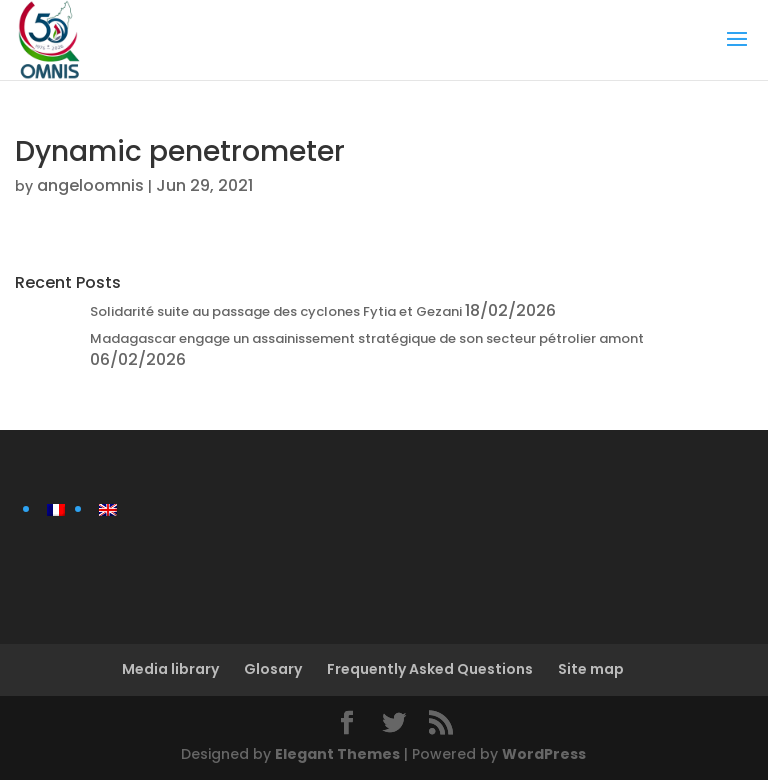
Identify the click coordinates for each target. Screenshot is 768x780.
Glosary (273, 669)
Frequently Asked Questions (430, 669)
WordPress (544, 754)
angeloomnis (90, 185)
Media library (170, 669)
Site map (591, 669)
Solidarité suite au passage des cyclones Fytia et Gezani (276, 311)
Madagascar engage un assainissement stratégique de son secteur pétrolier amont (367, 338)
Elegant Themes (337, 754)
